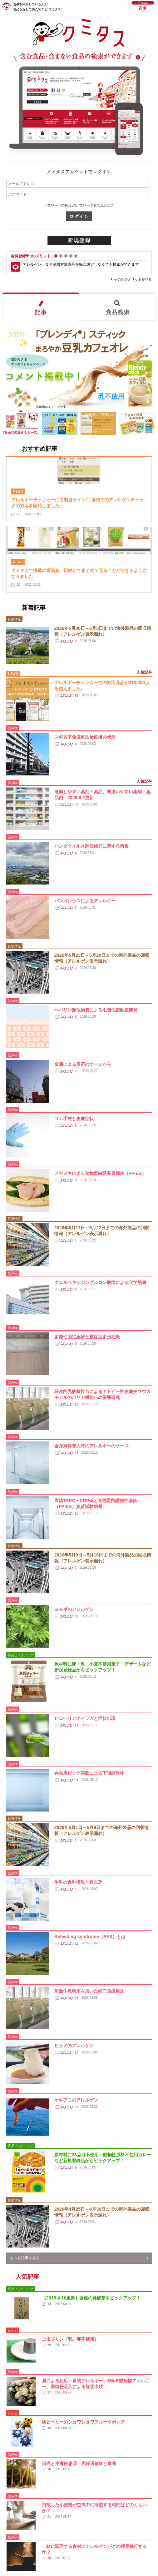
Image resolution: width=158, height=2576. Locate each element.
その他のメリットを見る (133, 279)
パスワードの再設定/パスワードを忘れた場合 (79, 205)
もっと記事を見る (25, 2258)
